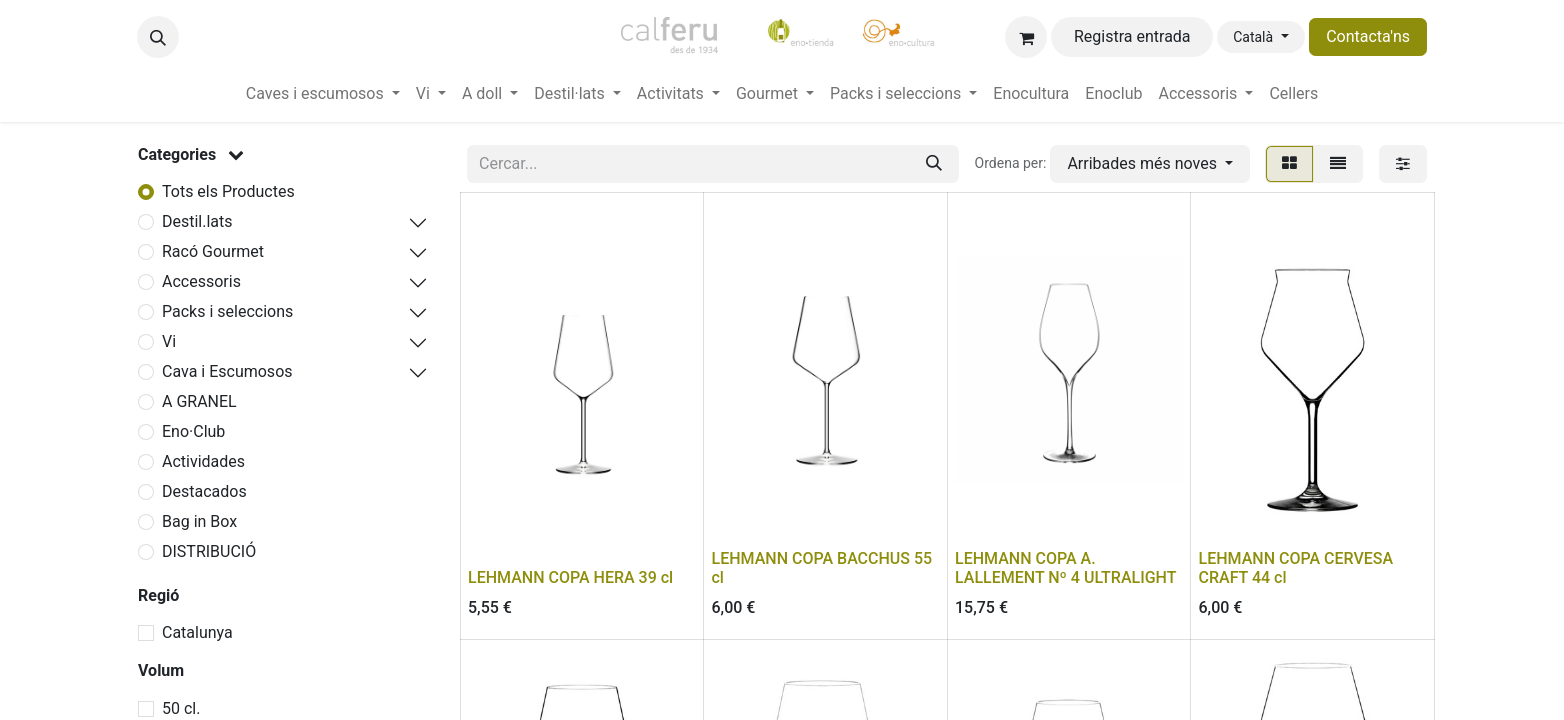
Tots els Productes (228, 191)
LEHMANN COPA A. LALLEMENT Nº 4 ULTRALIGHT (1065, 568)
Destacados (204, 491)
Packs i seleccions (227, 311)
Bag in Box (199, 521)
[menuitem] (323, 94)
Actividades (203, 461)
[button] (158, 37)
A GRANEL (199, 401)
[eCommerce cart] (1026, 37)
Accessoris (201, 281)
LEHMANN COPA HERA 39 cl (570, 577)
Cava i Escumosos (227, 371)
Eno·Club (193, 431)
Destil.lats (197, 221)
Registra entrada (1132, 36)
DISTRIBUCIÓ (209, 551)
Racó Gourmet (213, 251)
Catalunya (197, 632)
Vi (169, 341)
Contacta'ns (1368, 36)
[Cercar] (934, 164)
